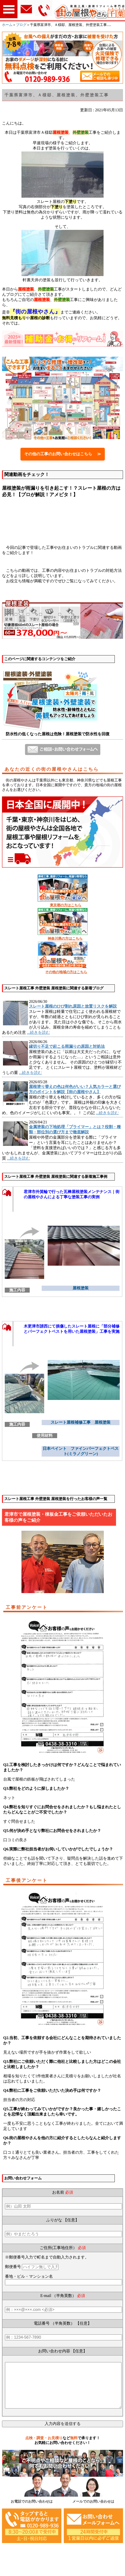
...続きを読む (38, 1032)
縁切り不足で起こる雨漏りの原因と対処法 (67, 1046)
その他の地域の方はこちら (66, 972)
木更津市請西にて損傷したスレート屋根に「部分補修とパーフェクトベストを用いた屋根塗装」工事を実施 (72, 1329)
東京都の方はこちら (65, 905)
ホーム (7, 25)
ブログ (21, 25)
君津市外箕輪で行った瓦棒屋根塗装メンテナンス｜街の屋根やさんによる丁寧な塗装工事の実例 (72, 1194)
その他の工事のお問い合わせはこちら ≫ (62, 454)
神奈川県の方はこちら (65, 938)
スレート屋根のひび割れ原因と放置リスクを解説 (73, 1006)
